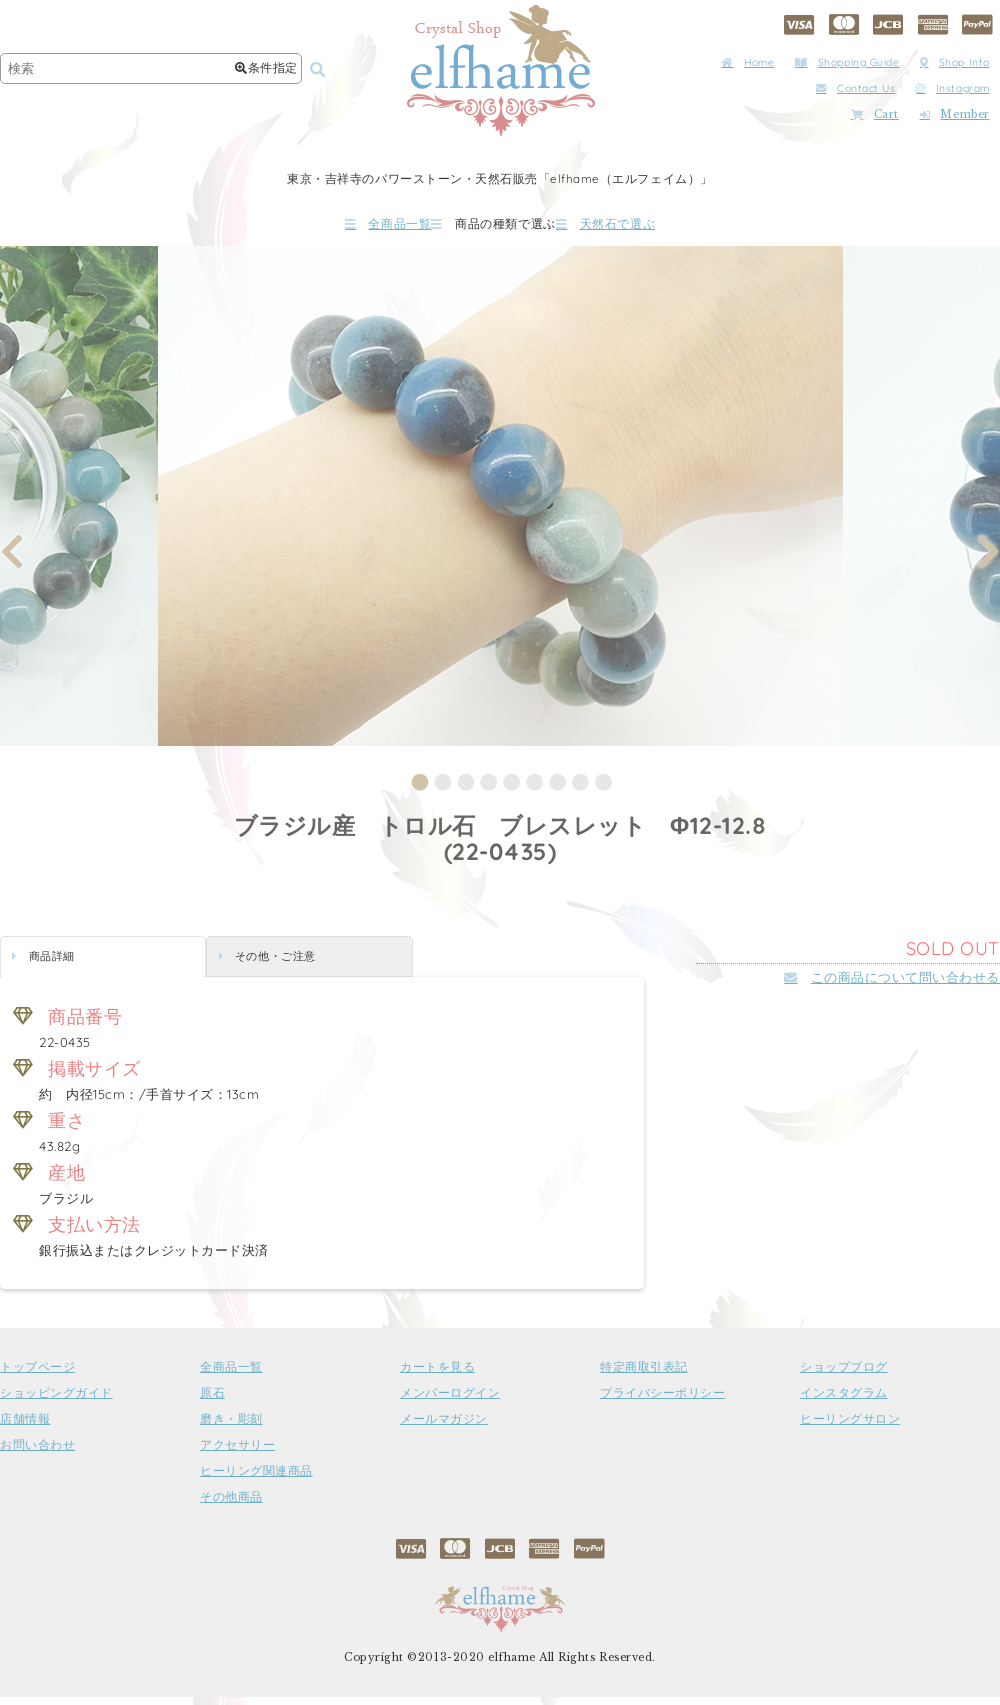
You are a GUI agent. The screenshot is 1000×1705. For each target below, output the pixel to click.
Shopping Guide (847, 62)
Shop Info (955, 62)
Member (955, 114)
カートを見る (437, 1375)
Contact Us (855, 88)
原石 (212, 1401)
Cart (875, 114)
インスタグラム (844, 1401)
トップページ (37, 1375)
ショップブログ (844, 1375)
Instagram (953, 88)
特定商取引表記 (644, 1375)
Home (747, 62)
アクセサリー (237, 1453)
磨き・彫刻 (231, 1427)
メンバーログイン (450, 1401)
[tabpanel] (500, 504)
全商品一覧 (329, 227)
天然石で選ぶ (665, 227)
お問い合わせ (37, 1453)
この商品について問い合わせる (892, 985)
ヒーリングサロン (850, 1427)
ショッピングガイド (56, 1401)
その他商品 (231, 1505)
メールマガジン (444, 1427)
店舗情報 (25, 1427)
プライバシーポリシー (662, 1401)
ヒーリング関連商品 (256, 1479)
